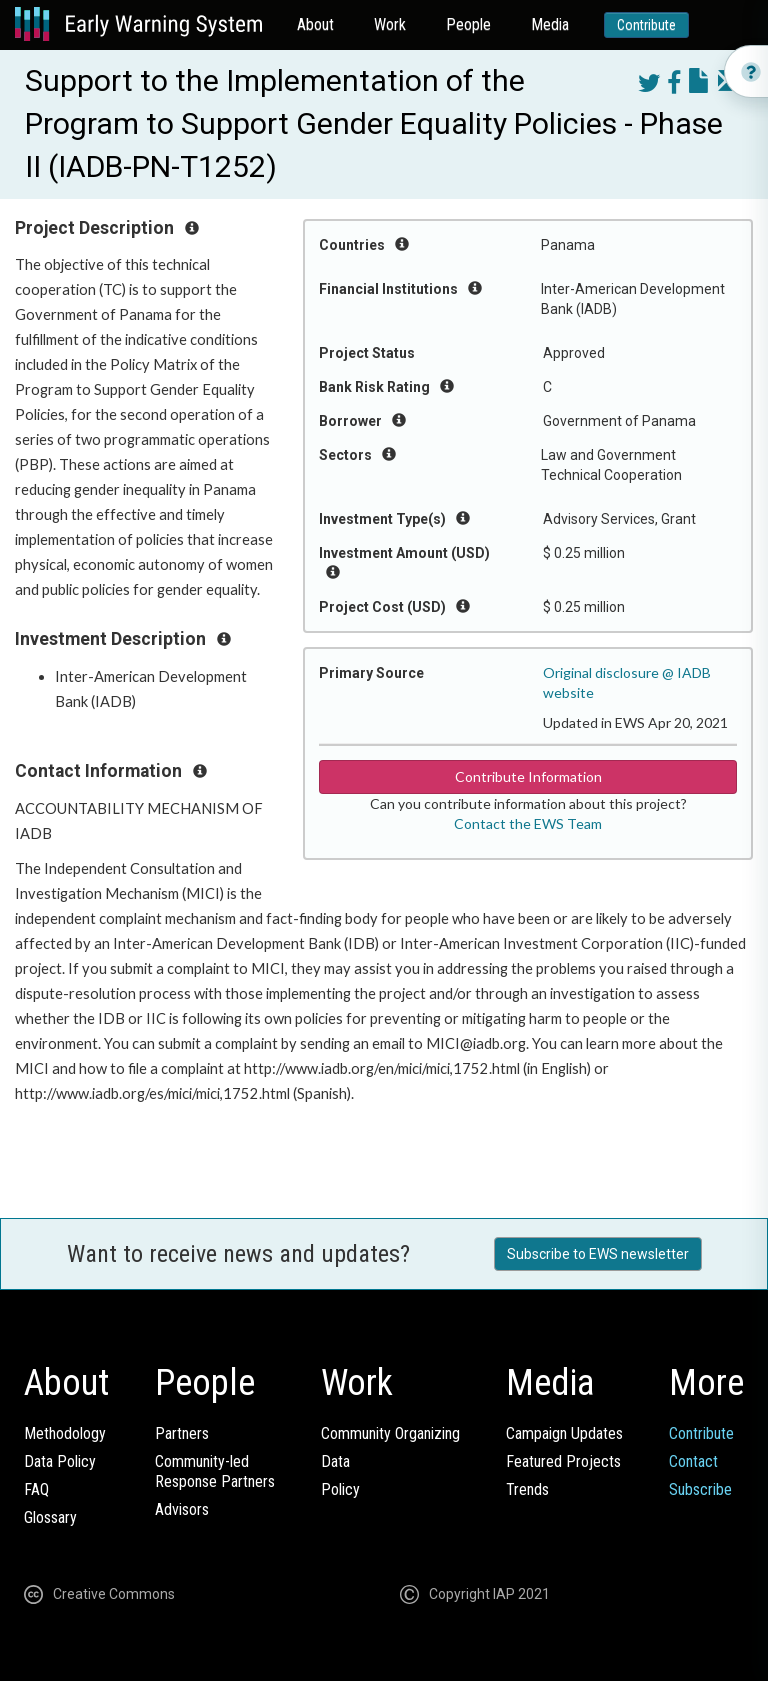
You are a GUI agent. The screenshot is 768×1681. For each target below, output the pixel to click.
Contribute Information (528, 776)
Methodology (65, 1433)
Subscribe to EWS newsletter (598, 1254)
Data (335, 1461)
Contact (693, 1461)
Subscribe (700, 1489)
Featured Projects (563, 1461)
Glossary (50, 1517)
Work (390, 24)
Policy (340, 1489)
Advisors (182, 1509)
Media (550, 24)
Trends (527, 1489)
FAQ (36, 1489)
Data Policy (60, 1461)
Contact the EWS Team (528, 823)
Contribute (646, 25)
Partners (182, 1433)
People (468, 24)
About (315, 24)
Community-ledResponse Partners (215, 1471)
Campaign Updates (564, 1433)
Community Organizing (390, 1433)
